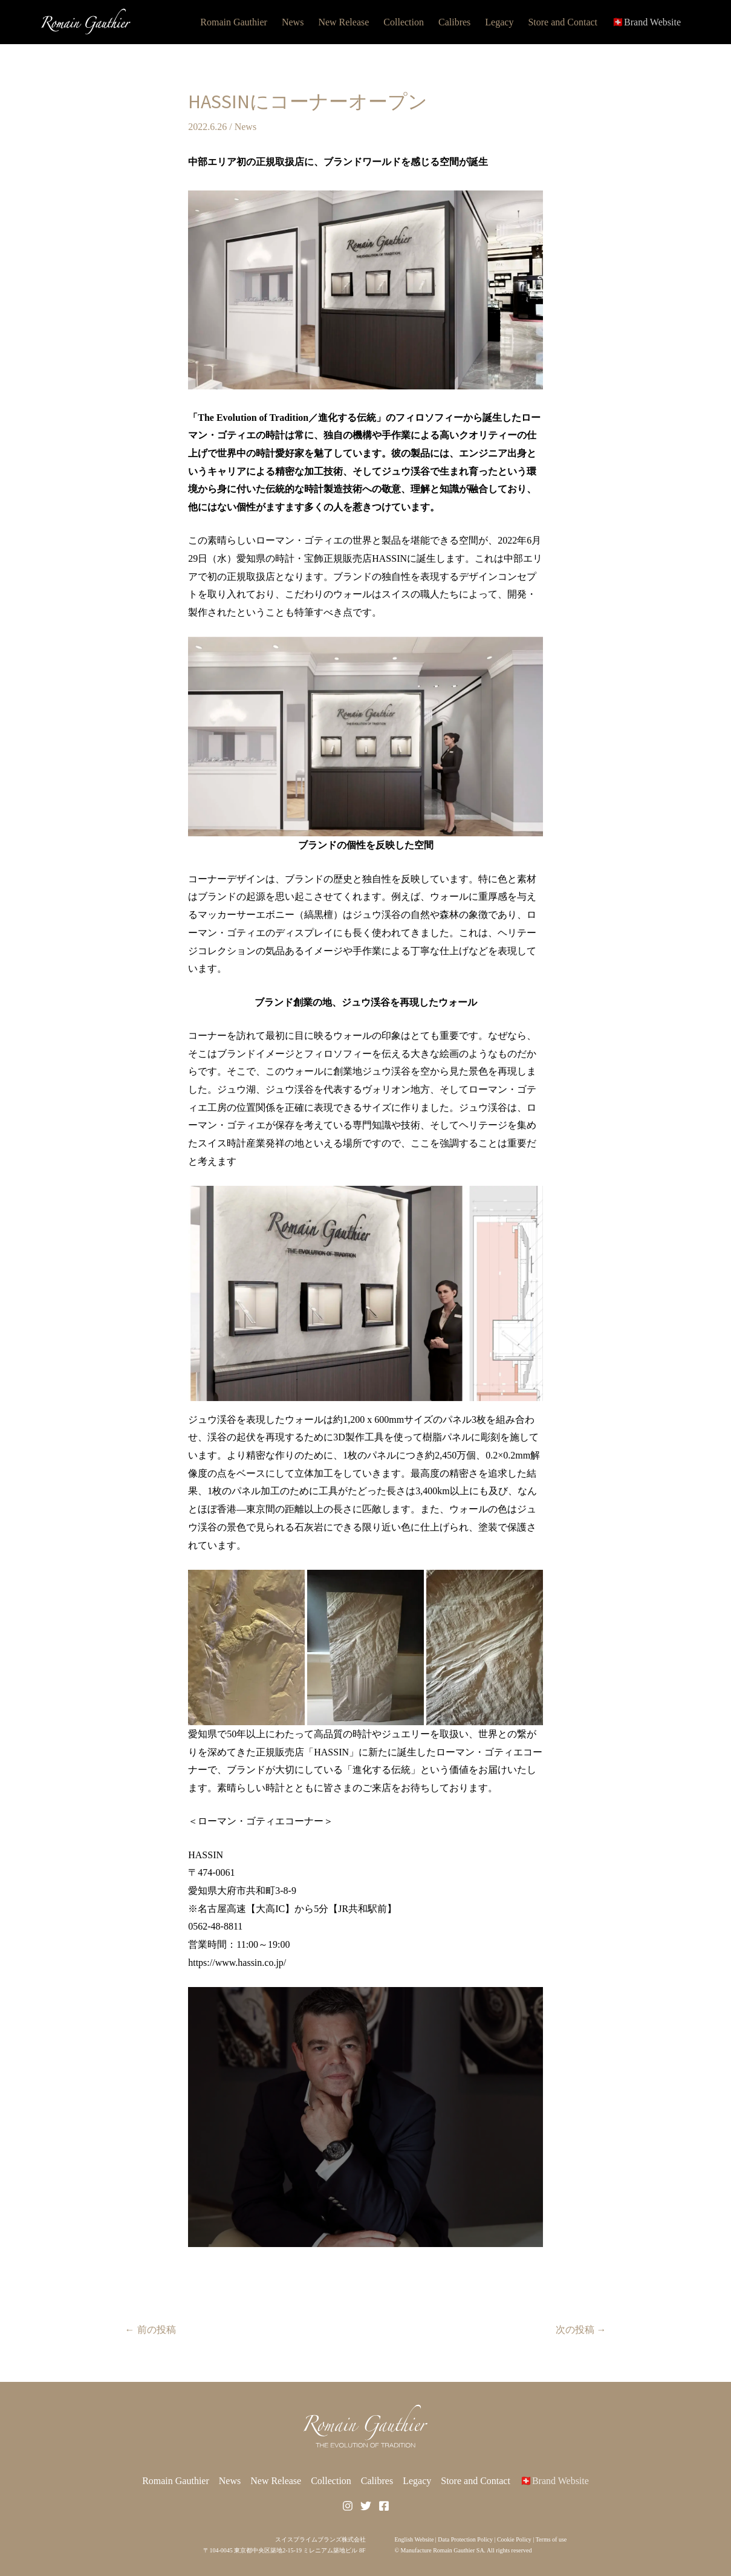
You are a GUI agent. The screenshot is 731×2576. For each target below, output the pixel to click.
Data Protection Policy (465, 2539)
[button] (365, 736)
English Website (414, 2539)
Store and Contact (562, 22)
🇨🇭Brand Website (646, 22)
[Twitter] (365, 2505)
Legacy (499, 22)
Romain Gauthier (233, 22)
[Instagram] (347, 2505)
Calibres (454, 22)
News (293, 22)
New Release (343, 22)
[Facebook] (383, 2505)
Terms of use (551, 2539)
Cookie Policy (514, 2539)
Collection (403, 22)
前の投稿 (150, 2329)
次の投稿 (581, 2329)
